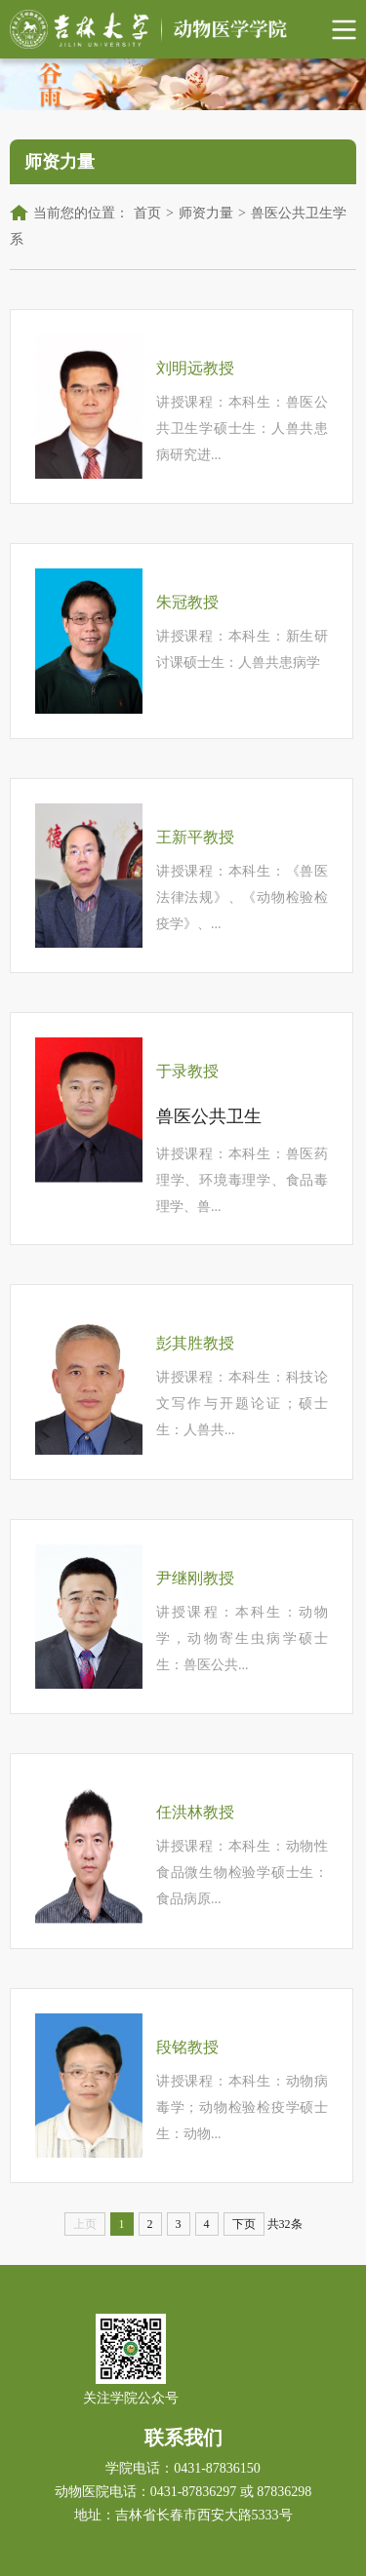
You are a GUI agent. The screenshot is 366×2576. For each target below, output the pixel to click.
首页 (147, 213)
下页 (244, 2224)
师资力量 (206, 213)
